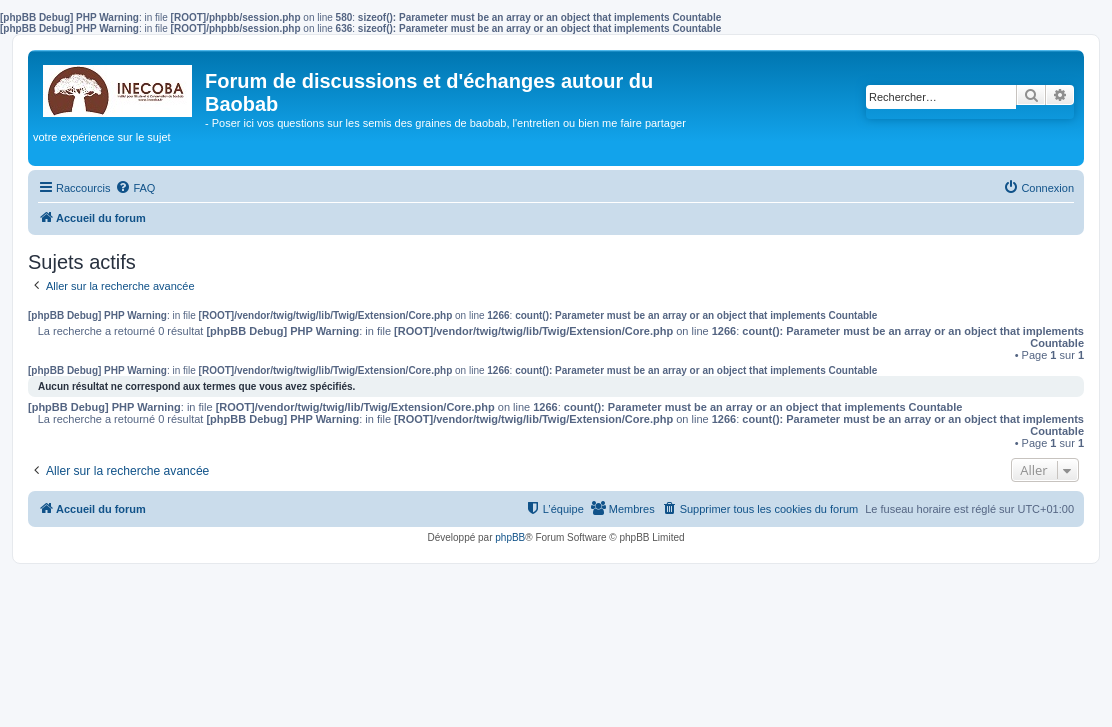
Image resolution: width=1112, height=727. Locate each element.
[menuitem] (135, 188)
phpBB (510, 537)
